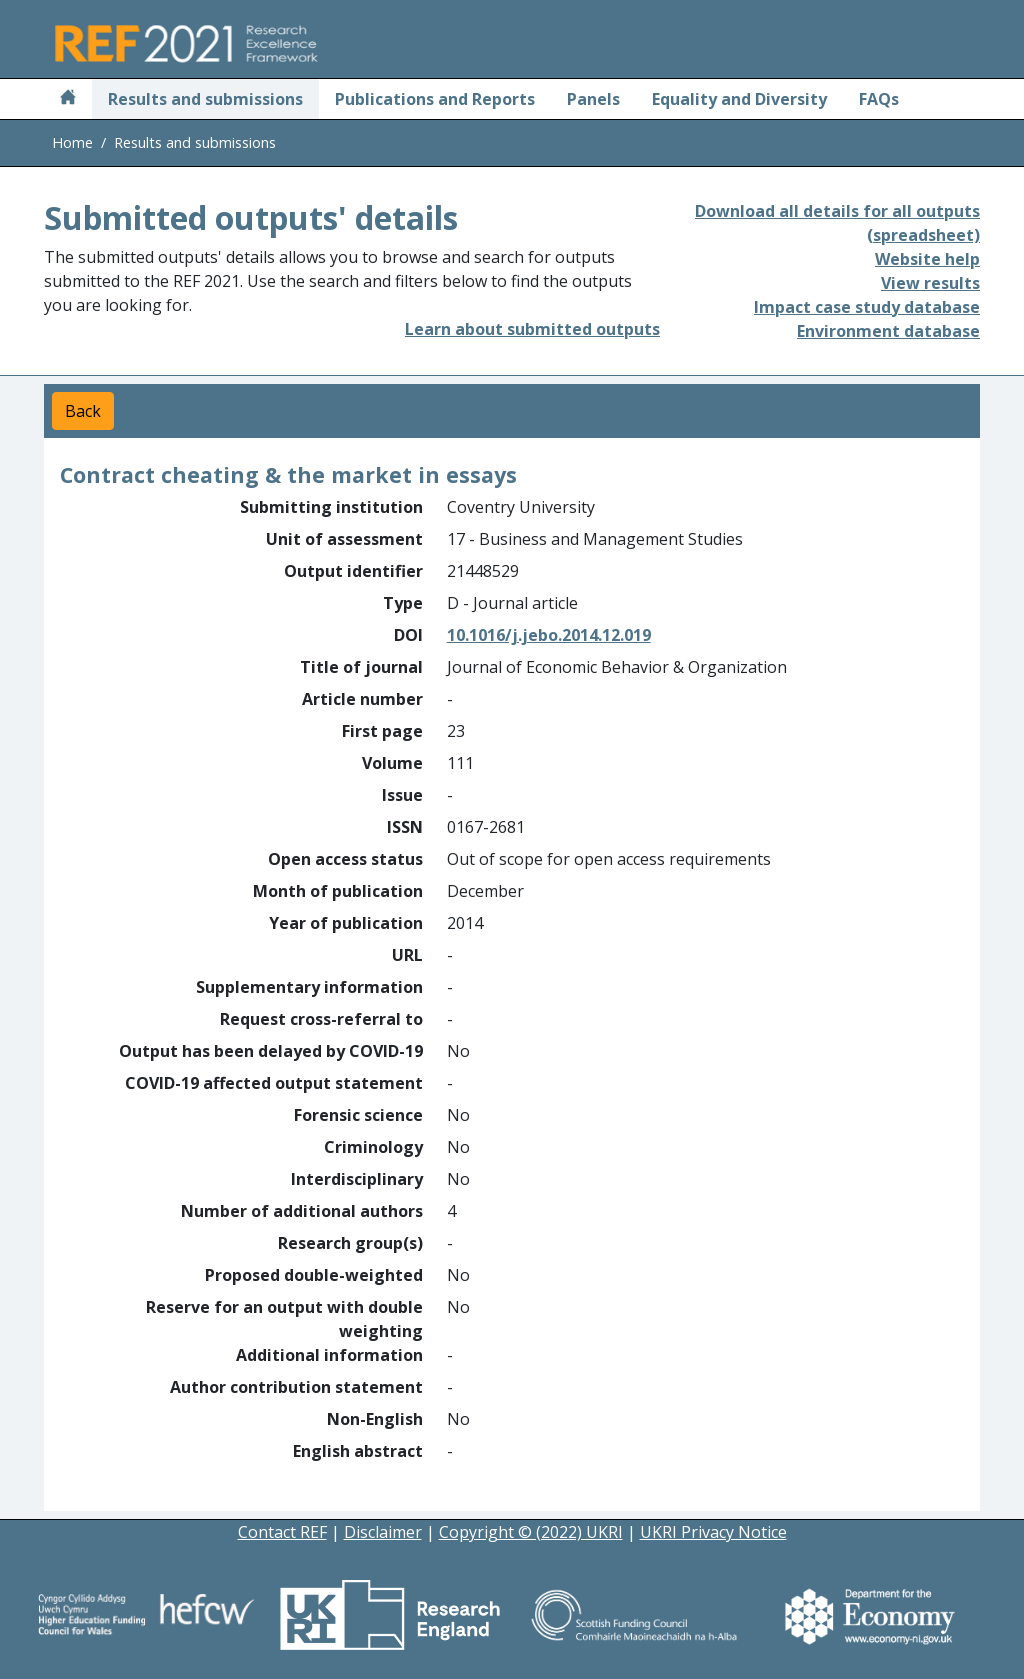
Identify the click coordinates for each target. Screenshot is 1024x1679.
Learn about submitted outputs (532, 329)
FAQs (879, 99)
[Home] (68, 99)
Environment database (888, 331)
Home (72, 142)
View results (930, 283)
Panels (593, 99)
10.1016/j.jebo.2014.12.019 (549, 635)
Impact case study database (867, 307)
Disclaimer (383, 1532)
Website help (927, 259)
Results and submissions (205, 99)
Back (83, 411)
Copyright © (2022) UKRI (531, 1532)
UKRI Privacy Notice (713, 1532)
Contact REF (282, 1532)
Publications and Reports (435, 99)
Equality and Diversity (739, 99)
